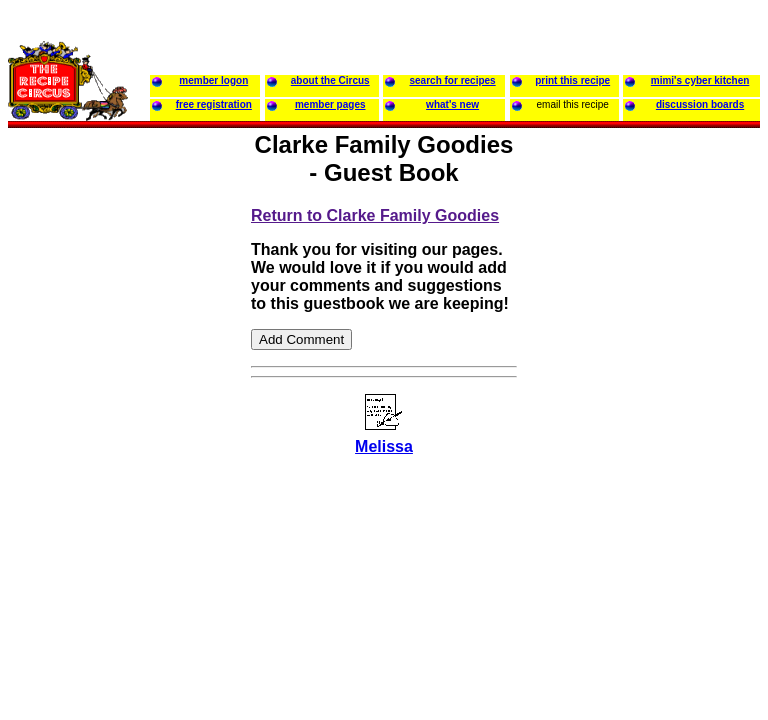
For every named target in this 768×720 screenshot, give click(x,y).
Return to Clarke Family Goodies (375, 215)
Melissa (384, 446)
